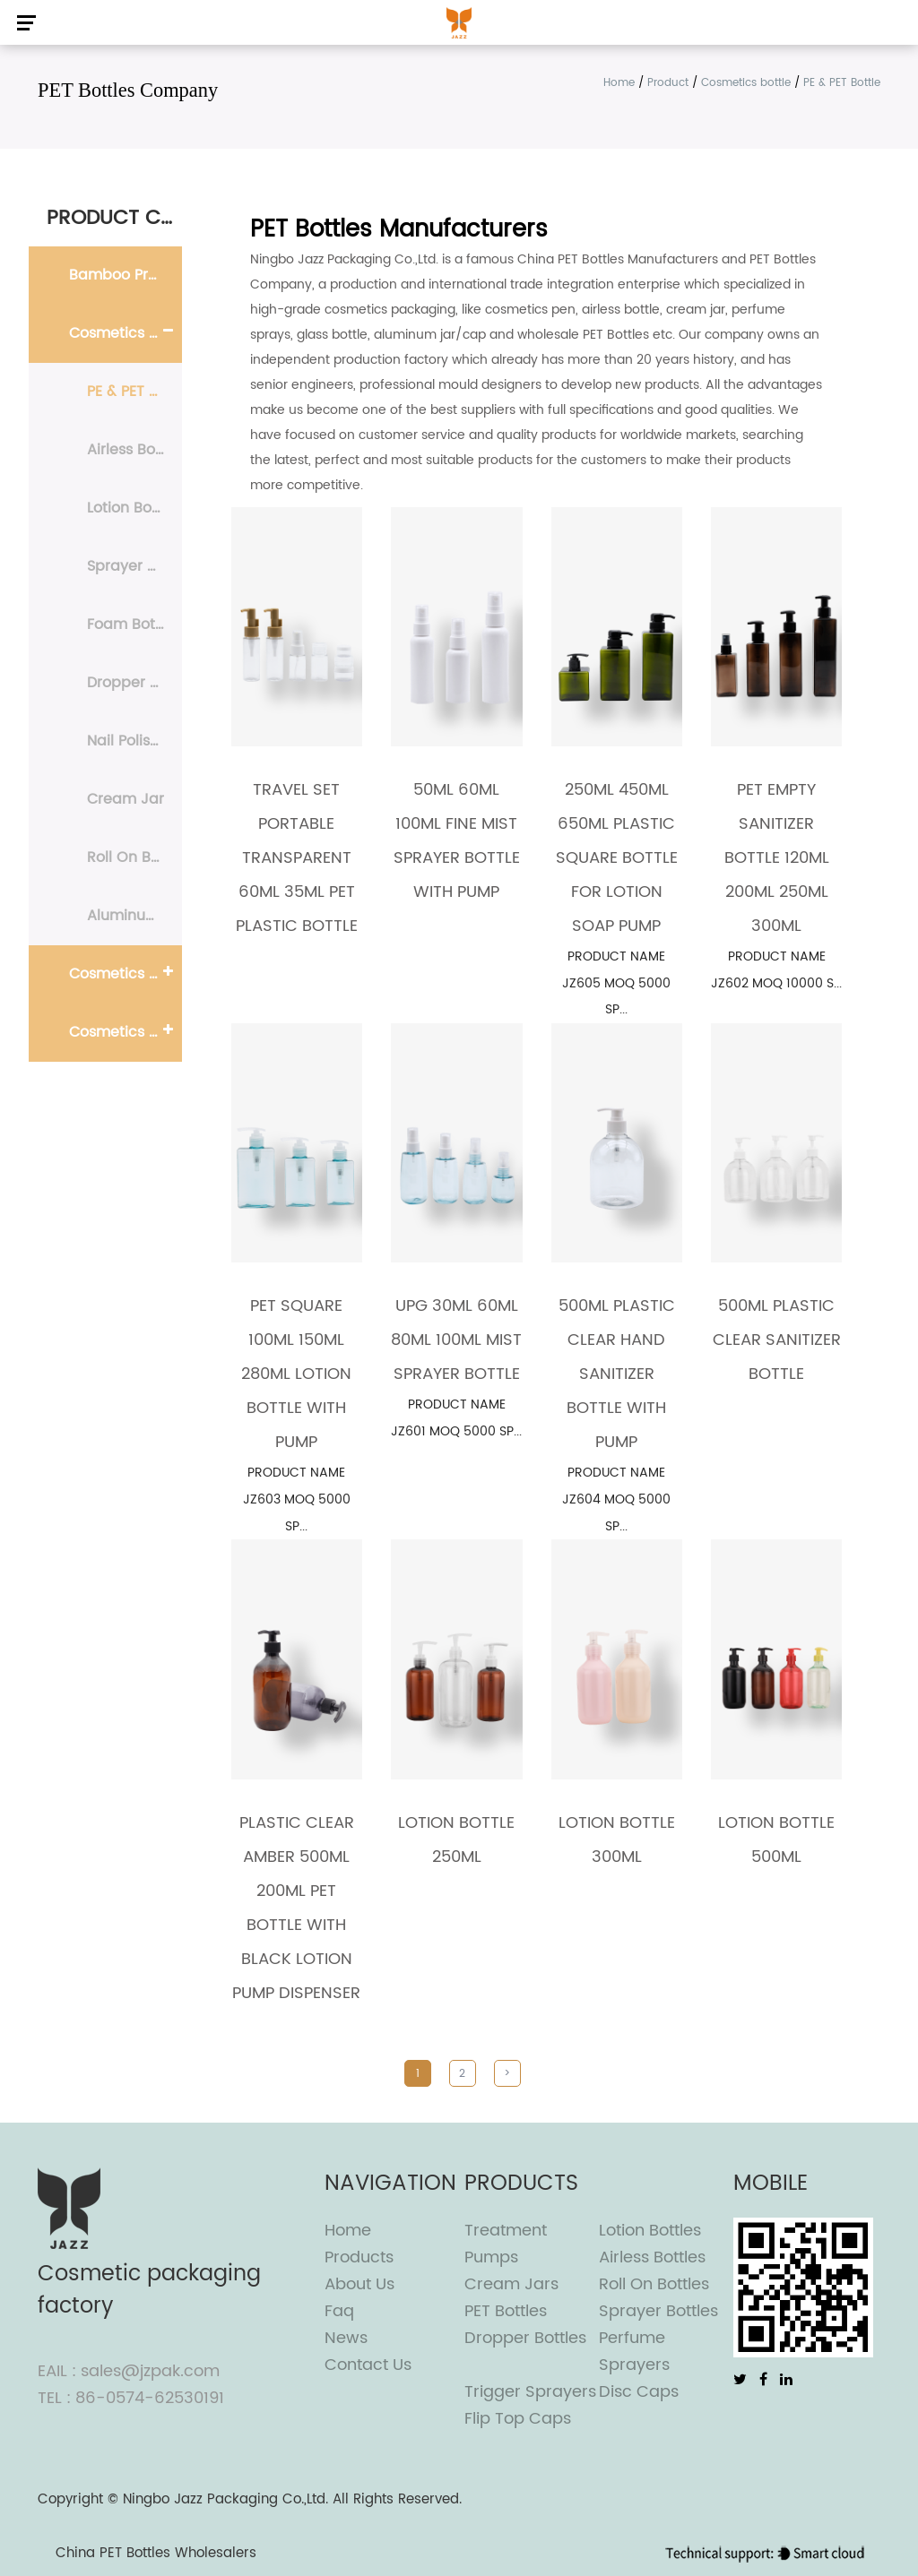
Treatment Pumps (505, 2244)
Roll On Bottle (134, 857)
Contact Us (368, 2365)
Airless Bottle (132, 449)
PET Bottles (505, 2311)
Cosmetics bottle (746, 82)
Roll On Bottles (654, 2284)
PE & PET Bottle (134, 391)
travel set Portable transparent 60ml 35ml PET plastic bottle (297, 858)
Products (359, 2257)
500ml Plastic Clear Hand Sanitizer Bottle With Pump (617, 1374)
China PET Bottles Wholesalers (156, 2553)
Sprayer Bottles (658, 2311)
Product (667, 82)
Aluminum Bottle (134, 915)
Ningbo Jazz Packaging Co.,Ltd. (225, 2499)
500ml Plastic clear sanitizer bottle (777, 1340)
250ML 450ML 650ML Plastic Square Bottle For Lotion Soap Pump (617, 858)
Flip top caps (517, 2419)
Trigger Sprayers (530, 2392)
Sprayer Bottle (134, 566)
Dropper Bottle (134, 682)
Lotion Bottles (650, 2231)
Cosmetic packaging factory (149, 2290)
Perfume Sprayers (634, 2351)
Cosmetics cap (123, 1032)
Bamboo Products (125, 275)
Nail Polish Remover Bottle (134, 741)
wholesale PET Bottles (583, 334)
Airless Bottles (652, 2257)
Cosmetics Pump (125, 974)
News (346, 2338)
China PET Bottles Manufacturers (617, 259)
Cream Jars (511, 2284)
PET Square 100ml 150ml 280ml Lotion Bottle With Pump (296, 1374)
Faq (339, 2311)
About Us (359, 2284)
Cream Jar (125, 799)
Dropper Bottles (525, 2338)
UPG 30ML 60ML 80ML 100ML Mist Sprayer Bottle (456, 1340)
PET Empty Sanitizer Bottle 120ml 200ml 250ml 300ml (776, 858)
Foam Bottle (130, 624)
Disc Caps (639, 2392)
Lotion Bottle (131, 508)
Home (619, 82)
